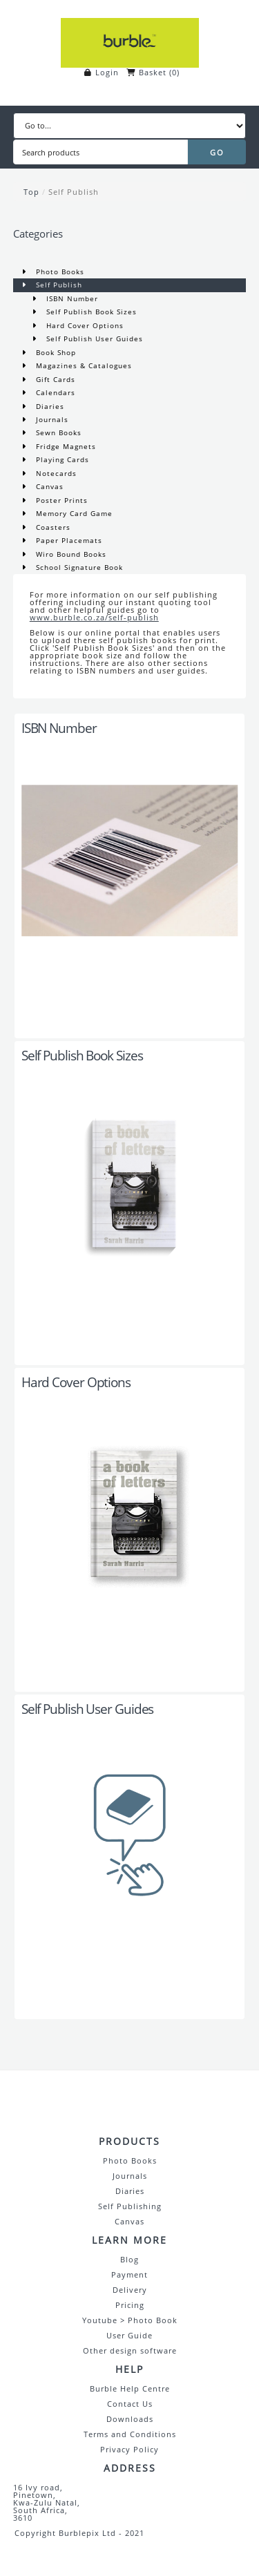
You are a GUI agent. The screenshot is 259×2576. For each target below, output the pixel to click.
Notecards (55, 473)
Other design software (130, 2350)
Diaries (48, 406)
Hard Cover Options (84, 325)
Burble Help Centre (130, 2388)
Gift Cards (54, 379)
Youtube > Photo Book (130, 2320)
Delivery (130, 2289)
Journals (50, 419)
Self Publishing (130, 2206)
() (174, 72)
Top (31, 192)
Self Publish (73, 192)
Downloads (129, 2419)
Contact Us (130, 2403)
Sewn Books (57, 432)
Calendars (54, 392)
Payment (129, 2274)
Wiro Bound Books (69, 554)
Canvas (48, 486)
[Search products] (100, 152)
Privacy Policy (129, 2449)
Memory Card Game (73, 513)
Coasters (51, 527)
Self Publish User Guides (93, 338)
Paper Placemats (67, 540)
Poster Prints (60, 500)
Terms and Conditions (130, 2434)
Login (107, 72)
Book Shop (54, 352)
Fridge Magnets (64, 446)
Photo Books (58, 271)
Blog (129, 2259)
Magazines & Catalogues (82, 365)
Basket (152, 72)
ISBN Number (71, 298)
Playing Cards (61, 459)
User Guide (129, 2335)
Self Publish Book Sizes (90, 311)
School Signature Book (78, 567)
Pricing (129, 2305)
